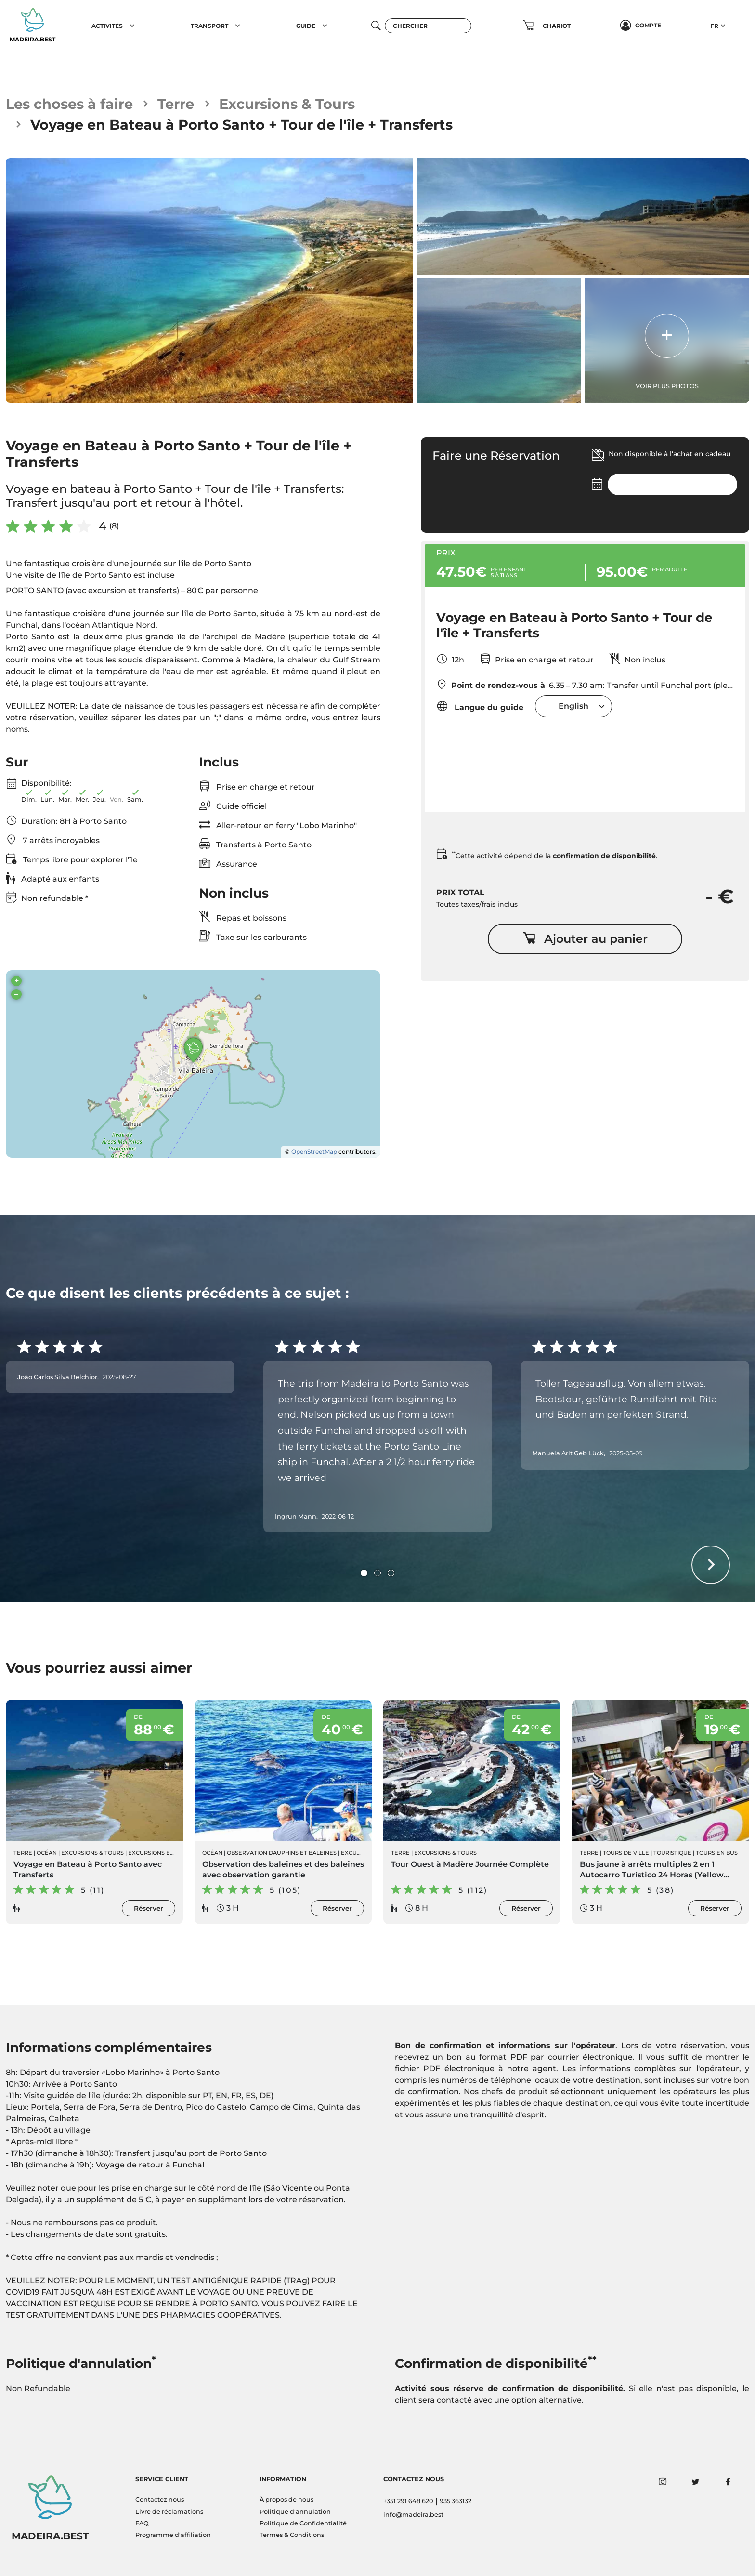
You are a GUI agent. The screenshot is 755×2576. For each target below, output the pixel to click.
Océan (47, 1852)
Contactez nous (159, 2499)
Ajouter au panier (585, 939)
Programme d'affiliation (173, 2534)
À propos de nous (286, 2499)
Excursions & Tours (287, 103)
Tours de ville (626, 1852)
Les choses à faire (69, 103)
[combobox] (573, 706)
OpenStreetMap (314, 1151)
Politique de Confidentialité (303, 2523)
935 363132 (455, 2501)
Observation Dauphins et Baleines (282, 1852)
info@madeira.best (413, 2514)
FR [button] (714, 25)
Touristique (672, 1852)
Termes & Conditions (292, 2534)
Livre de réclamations (169, 2511)
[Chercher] (428, 25)
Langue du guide (479, 706)
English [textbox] (573, 706)
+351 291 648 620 (408, 2501)
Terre (175, 103)
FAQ (142, 2523)
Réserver (148, 1908)
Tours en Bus (717, 1852)
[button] (132, 25)
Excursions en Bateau (163, 1852)
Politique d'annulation (295, 2511)
